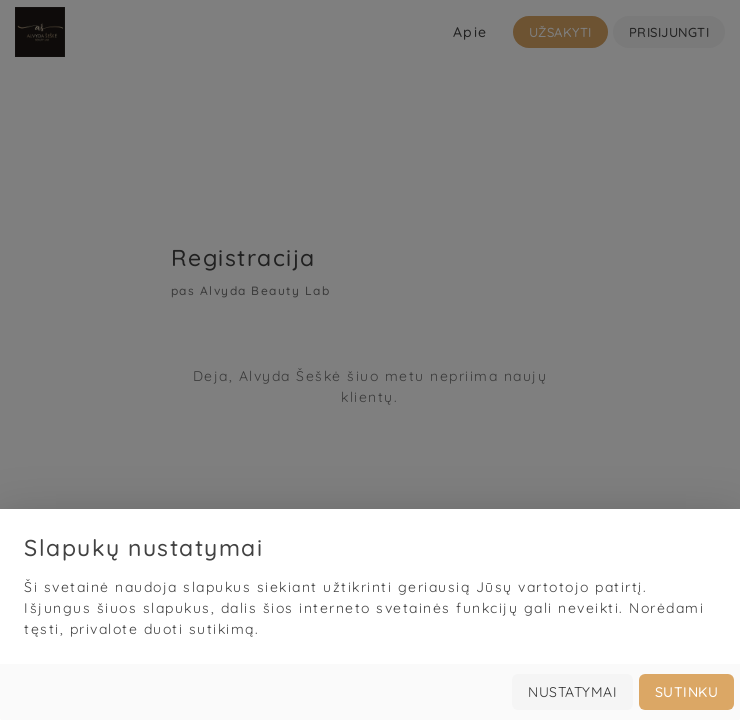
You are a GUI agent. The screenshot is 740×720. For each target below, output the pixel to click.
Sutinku (687, 692)
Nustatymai (572, 692)
